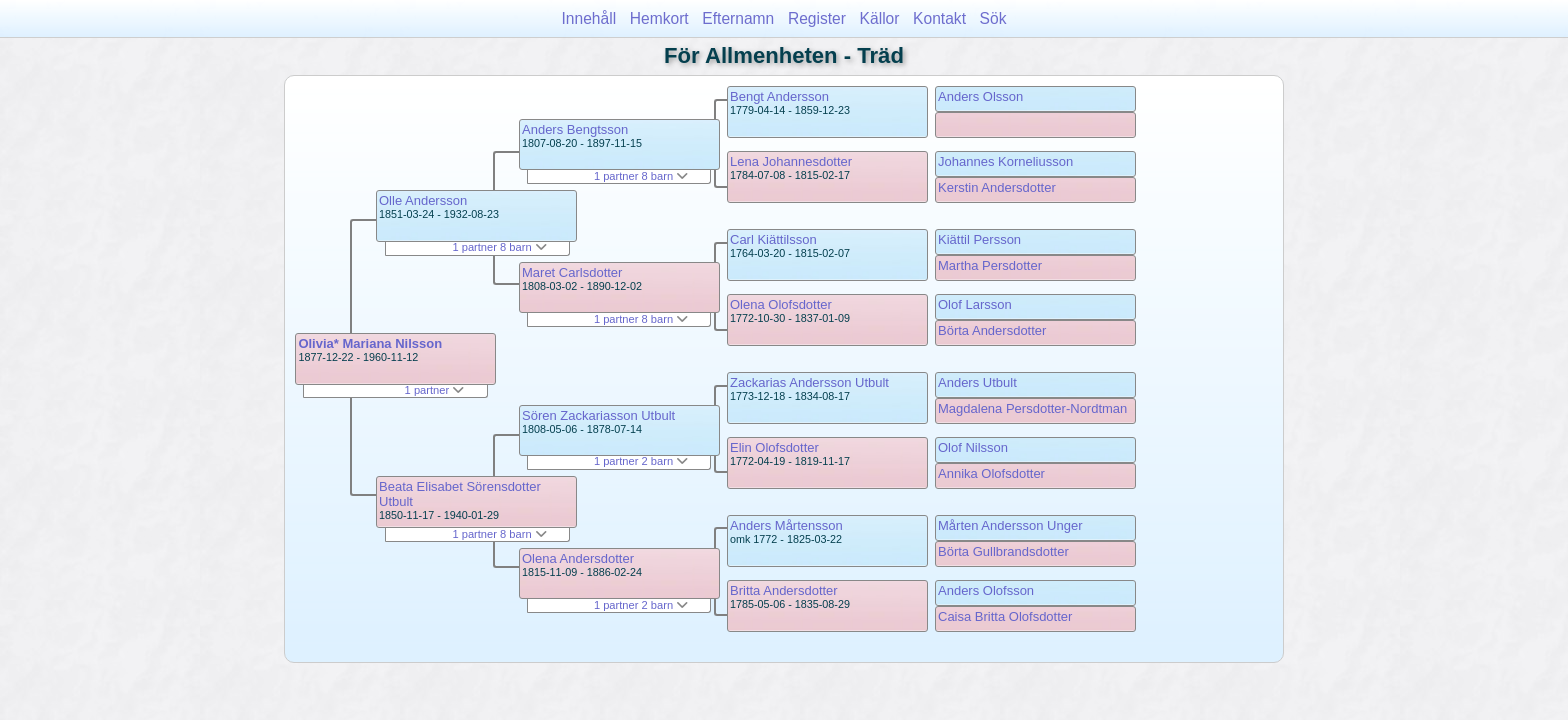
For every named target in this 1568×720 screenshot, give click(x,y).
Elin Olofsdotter (774, 447)
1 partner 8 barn (499, 247)
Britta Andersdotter (784, 590)
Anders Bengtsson (575, 129)
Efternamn (738, 18)
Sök (993, 18)
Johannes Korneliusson (1005, 161)
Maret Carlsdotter (572, 272)
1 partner (435, 390)
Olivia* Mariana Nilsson (370, 343)
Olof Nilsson (973, 447)
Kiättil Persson (979, 239)
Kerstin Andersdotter (997, 187)
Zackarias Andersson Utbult (809, 382)
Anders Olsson (980, 96)
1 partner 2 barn (641, 461)
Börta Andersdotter (992, 330)
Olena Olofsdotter (781, 304)
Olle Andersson (423, 200)
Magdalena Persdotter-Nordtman (1032, 408)
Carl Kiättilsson (773, 239)
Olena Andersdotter (578, 558)
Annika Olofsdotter (991, 473)
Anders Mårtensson (786, 525)
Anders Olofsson (986, 590)
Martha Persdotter (990, 265)
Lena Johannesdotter (791, 161)
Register (817, 18)
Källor (880, 18)
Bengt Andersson (779, 96)
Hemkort (659, 18)
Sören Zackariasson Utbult (598, 415)
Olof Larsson (975, 304)
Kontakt (939, 18)
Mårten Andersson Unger (1010, 525)
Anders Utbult (977, 382)
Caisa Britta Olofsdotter (1005, 616)
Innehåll (589, 18)
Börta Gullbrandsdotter (1003, 551)
